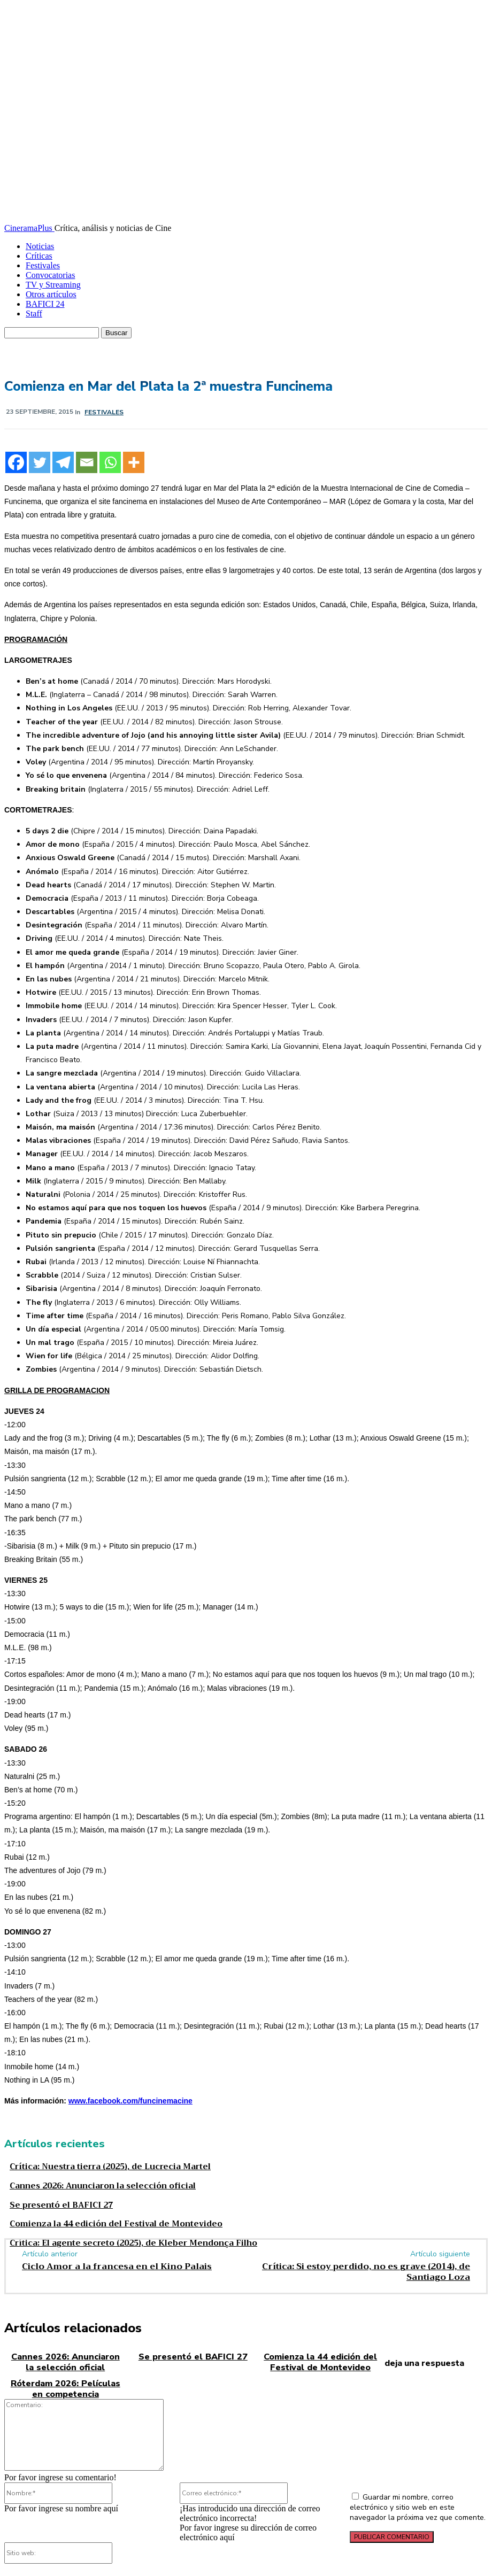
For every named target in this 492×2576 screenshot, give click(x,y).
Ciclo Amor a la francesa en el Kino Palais (117, 2259)
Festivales (43, 265)
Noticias (40, 246)
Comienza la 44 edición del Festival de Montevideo (103, 2219)
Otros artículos (51, 294)
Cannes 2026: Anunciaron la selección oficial (92, 2184)
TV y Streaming (53, 284)
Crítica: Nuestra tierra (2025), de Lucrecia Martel (97, 2166)
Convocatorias (50, 275)
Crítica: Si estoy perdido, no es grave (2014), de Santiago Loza (366, 2264)
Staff (34, 313)
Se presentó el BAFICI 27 (54, 2201)
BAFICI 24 (45, 303)
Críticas (39, 255)
